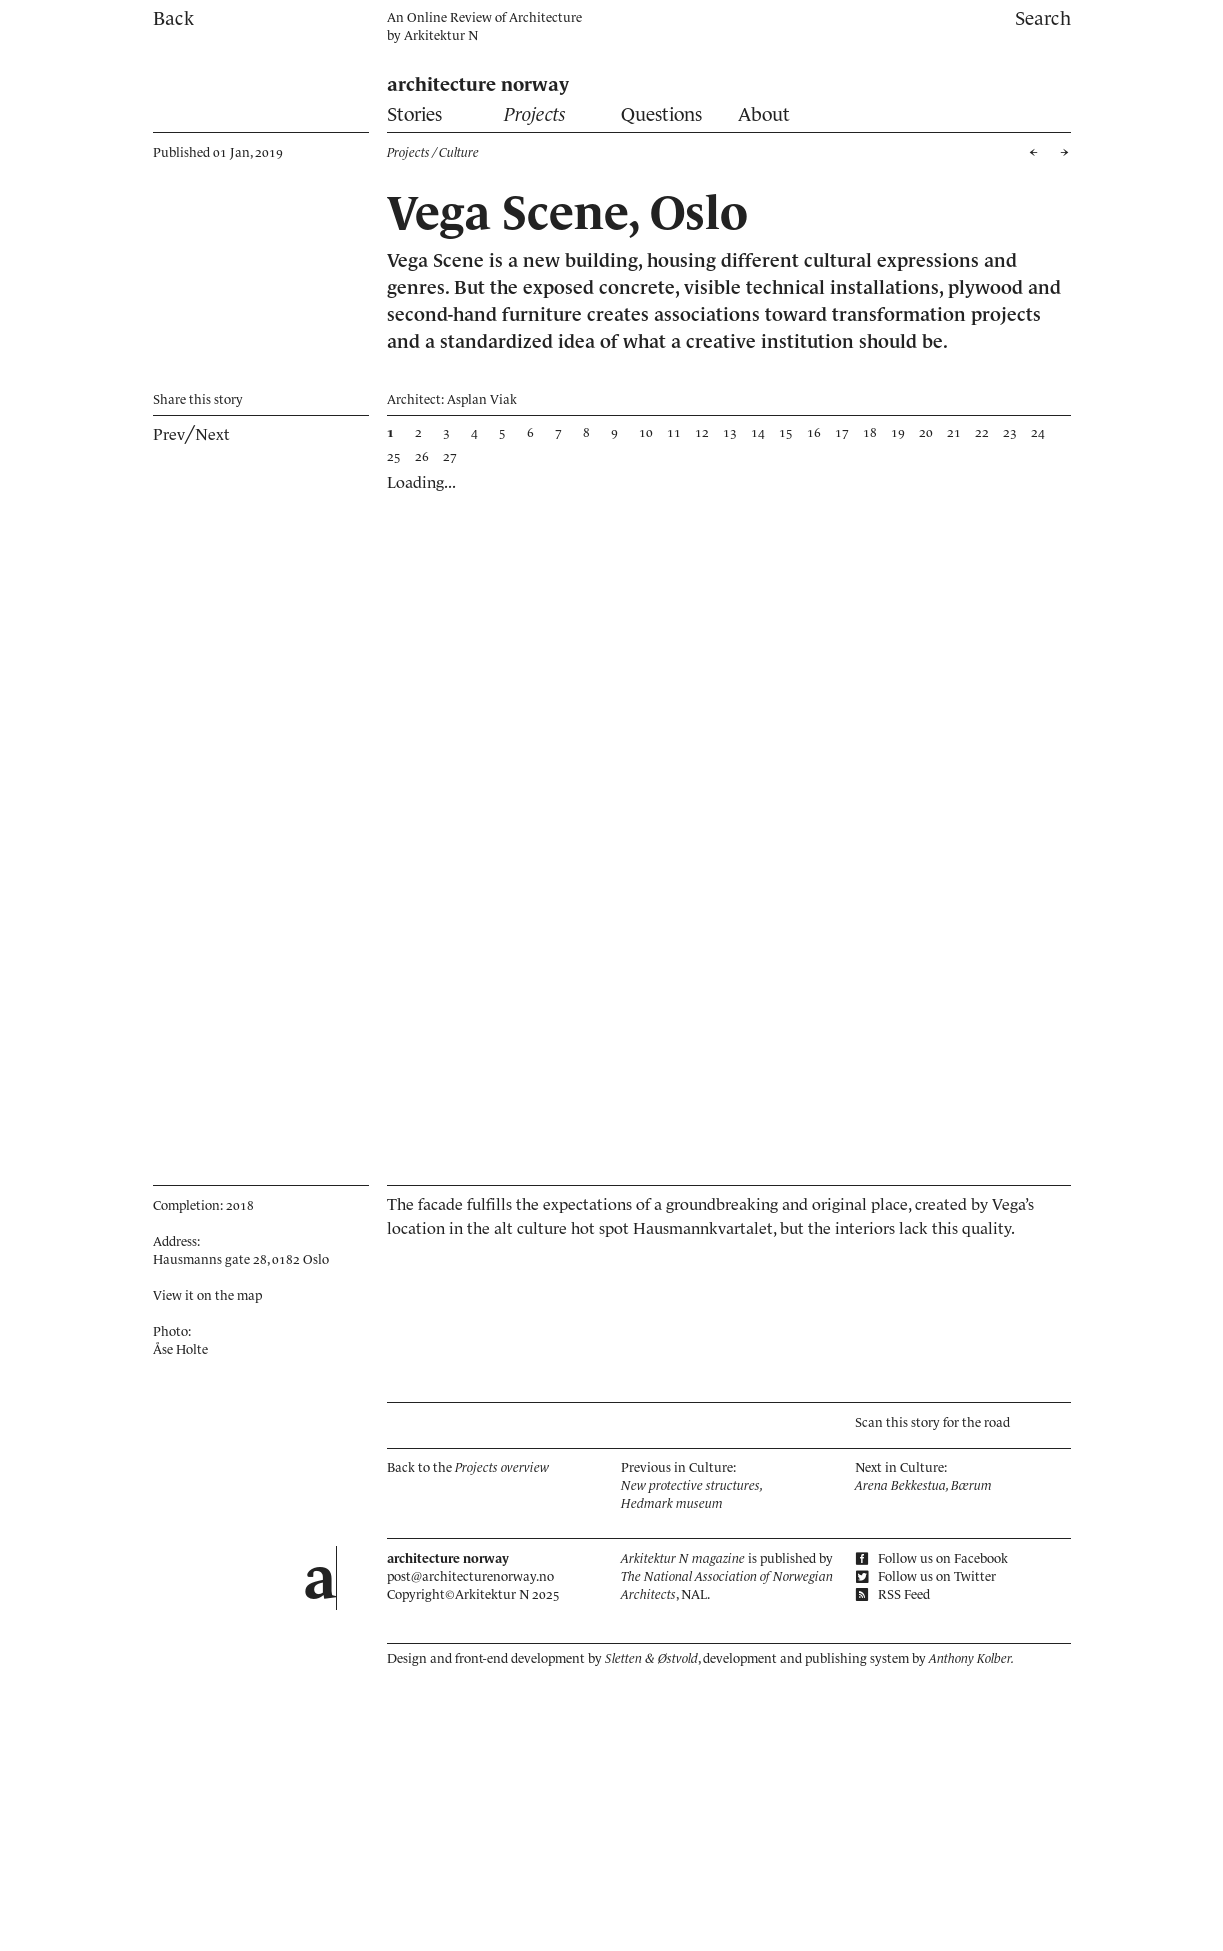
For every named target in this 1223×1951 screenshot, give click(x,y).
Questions (661, 114)
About (764, 114)
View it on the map (207, 1295)
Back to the (468, 1467)
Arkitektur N (441, 35)
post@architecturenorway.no (470, 1576)
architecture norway (478, 84)
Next (212, 434)
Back (173, 18)
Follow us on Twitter (925, 1576)
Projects (535, 114)
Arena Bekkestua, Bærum (923, 1485)
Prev (169, 434)
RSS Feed (892, 1594)
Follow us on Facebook (931, 1558)
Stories (414, 114)
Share (198, 399)
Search (1043, 18)
